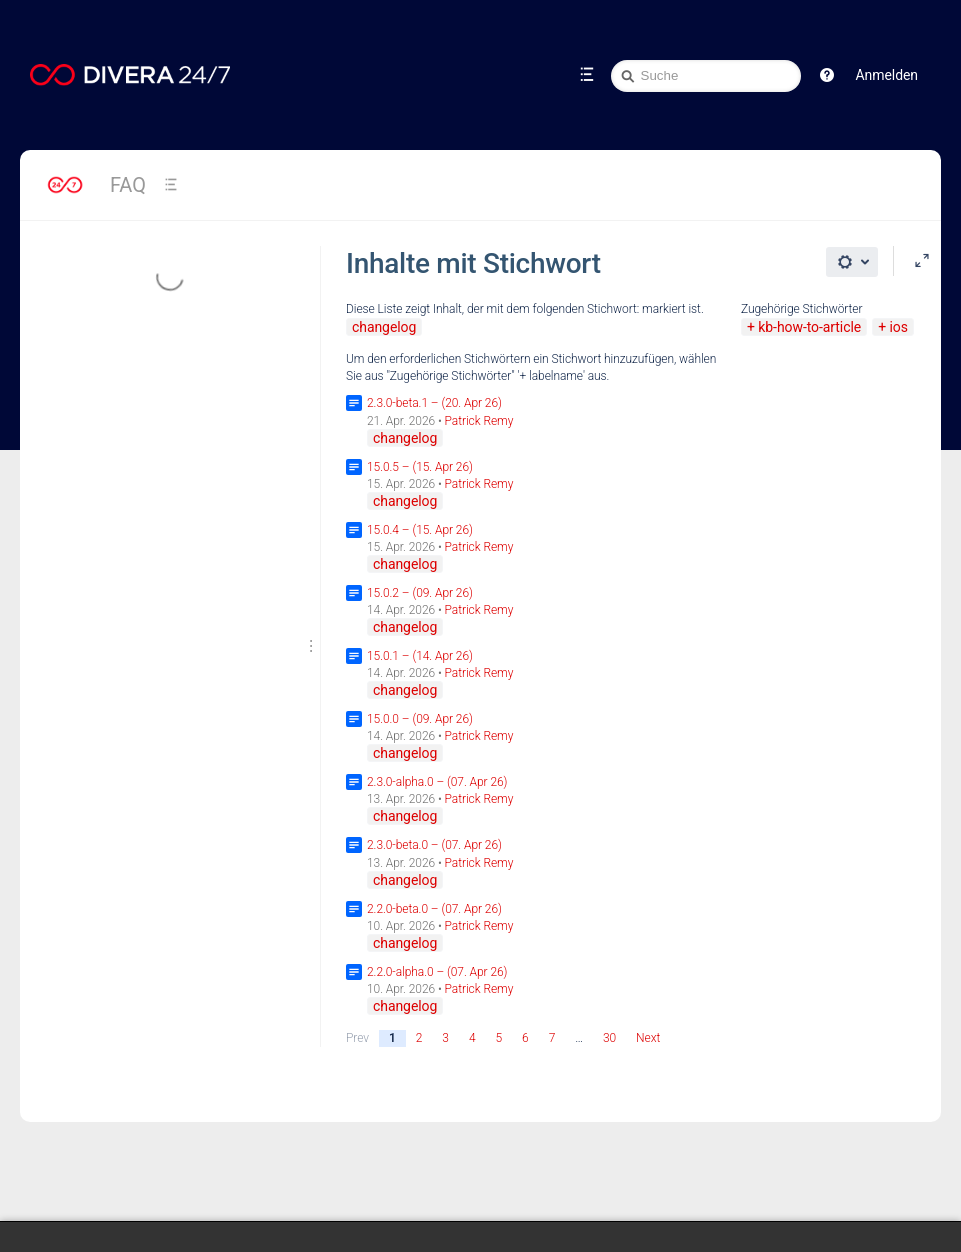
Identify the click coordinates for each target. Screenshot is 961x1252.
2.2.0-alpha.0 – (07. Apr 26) (437, 972)
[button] (827, 75)
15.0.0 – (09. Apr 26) (420, 719)
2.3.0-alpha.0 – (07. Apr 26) (437, 782)
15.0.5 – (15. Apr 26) (420, 467)
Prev (357, 1038)
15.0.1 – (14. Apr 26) (420, 656)
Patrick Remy (479, 421)
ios (898, 327)
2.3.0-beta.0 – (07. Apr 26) (434, 845)
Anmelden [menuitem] (887, 75)
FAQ (128, 185)
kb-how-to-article (809, 327)
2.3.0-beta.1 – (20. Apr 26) (434, 403)
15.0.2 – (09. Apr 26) (420, 593)
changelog (384, 327)
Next (648, 1038)
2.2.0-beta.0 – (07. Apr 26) (434, 909)
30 (609, 1038)
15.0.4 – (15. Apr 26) (420, 530)
